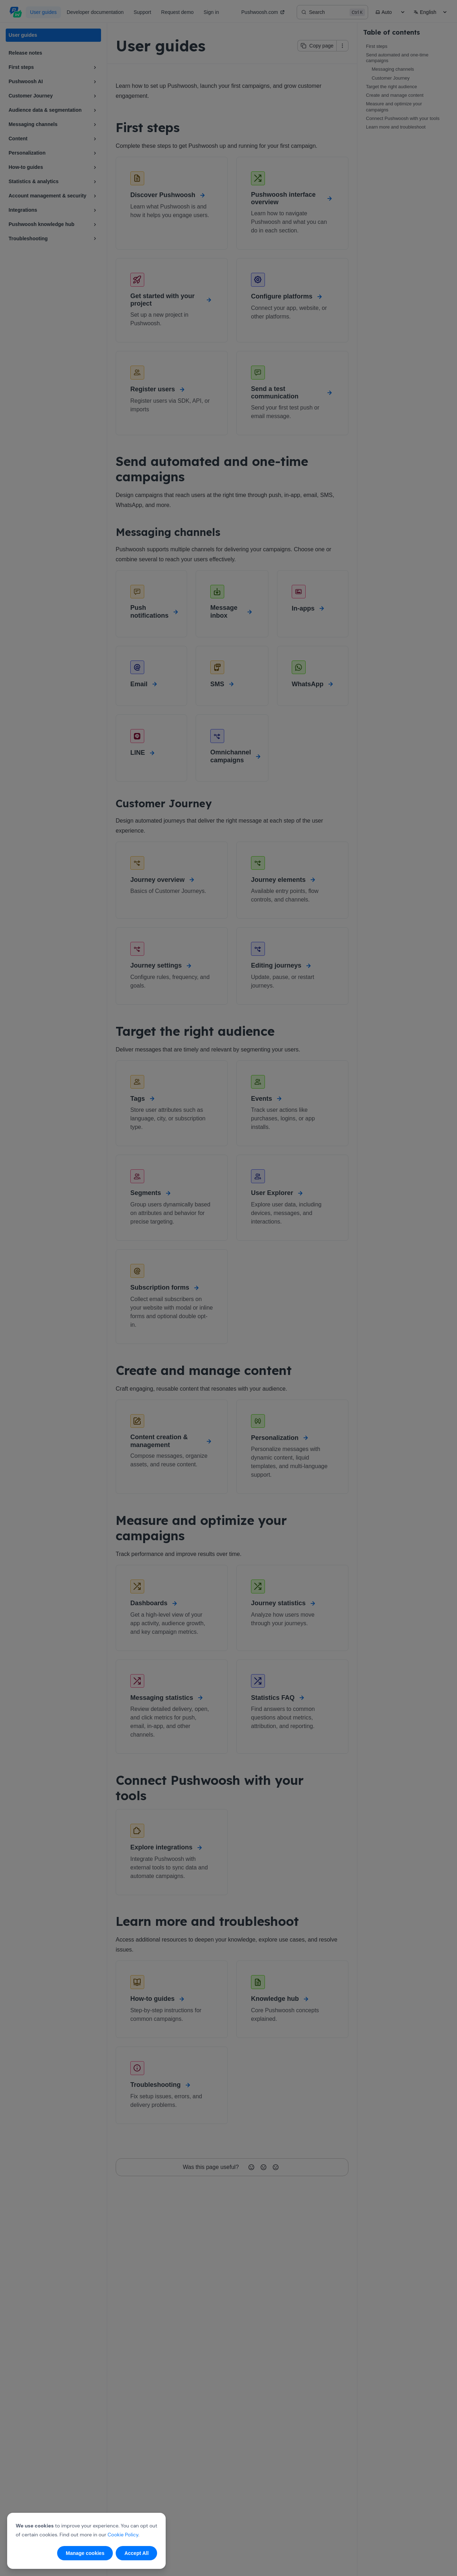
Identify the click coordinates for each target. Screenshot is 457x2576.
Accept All (136, 2553)
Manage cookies (85, 2553)
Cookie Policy (122, 2534)
